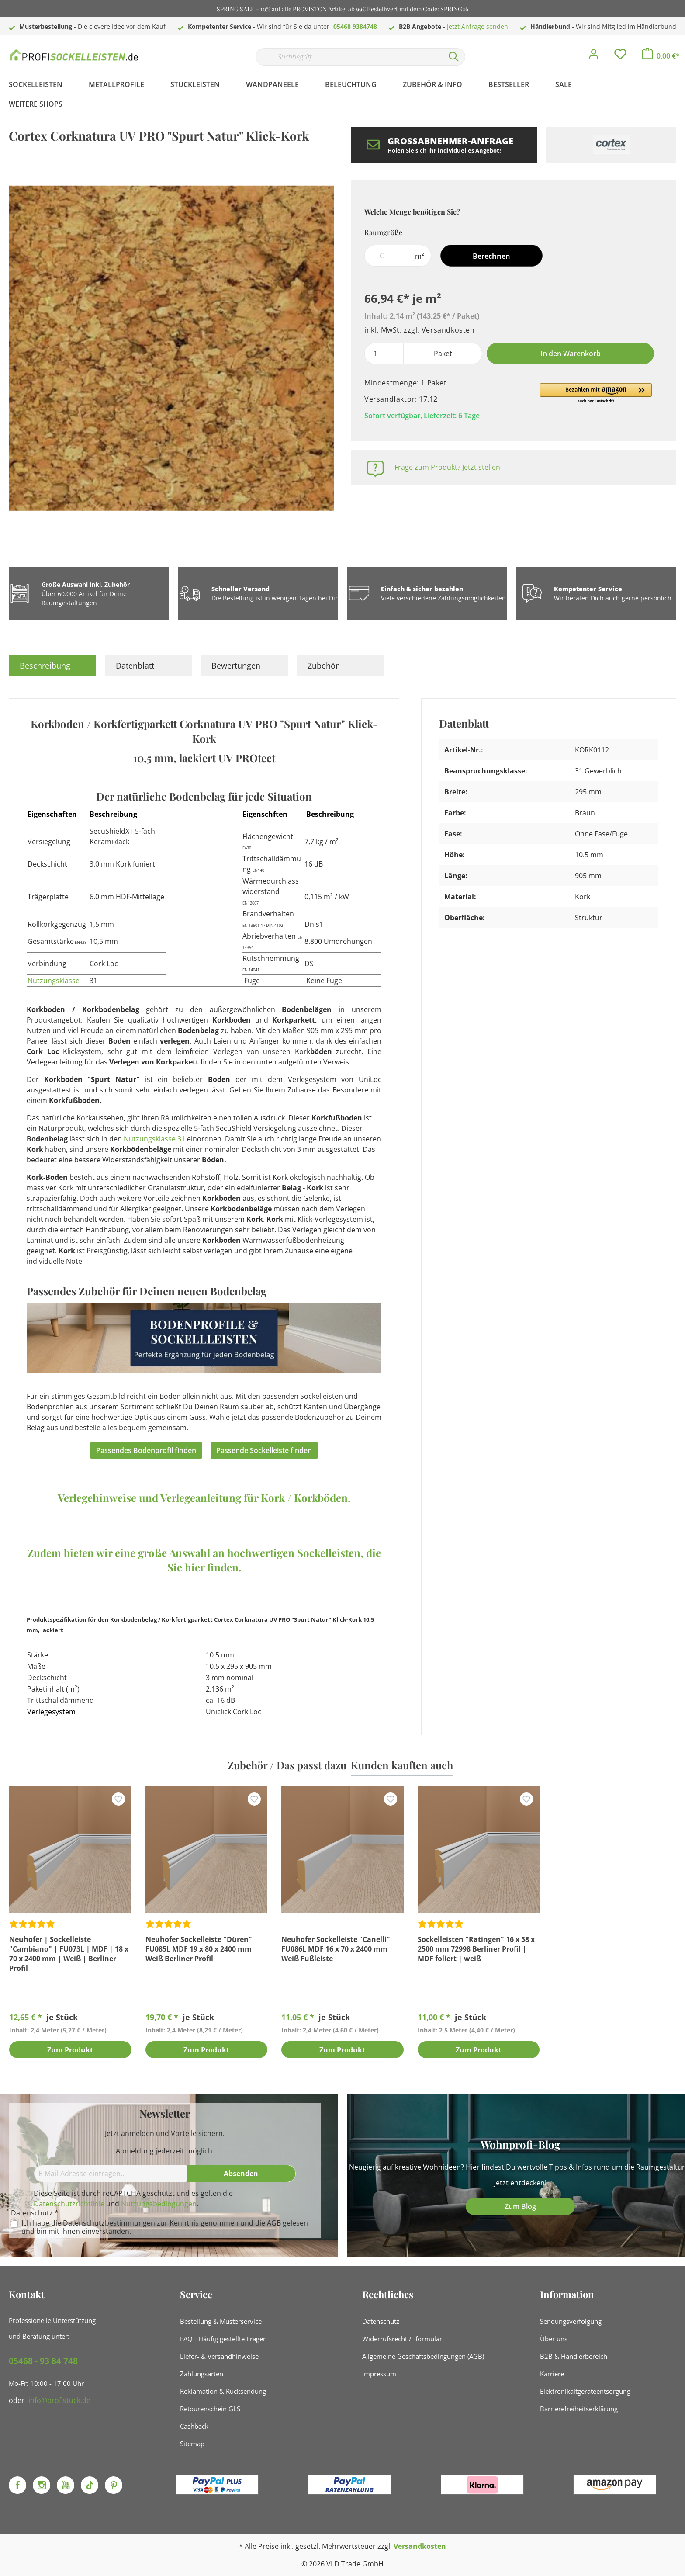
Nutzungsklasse (54, 980)
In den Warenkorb (570, 353)
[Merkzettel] (620, 56)
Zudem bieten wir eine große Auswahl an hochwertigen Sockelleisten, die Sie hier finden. (204, 1560)
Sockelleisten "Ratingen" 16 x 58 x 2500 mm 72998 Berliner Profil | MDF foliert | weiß (476, 1949)
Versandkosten (420, 2546)
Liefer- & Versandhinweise (219, 2356)
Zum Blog (520, 2206)
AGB (274, 2223)
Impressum (379, 2373)
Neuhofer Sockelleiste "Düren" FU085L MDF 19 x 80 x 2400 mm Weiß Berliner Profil (198, 1949)
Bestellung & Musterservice (221, 2321)
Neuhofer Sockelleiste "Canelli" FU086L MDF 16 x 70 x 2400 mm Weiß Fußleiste (335, 1949)
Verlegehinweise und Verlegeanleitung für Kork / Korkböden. (204, 1498)
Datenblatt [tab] (135, 665)
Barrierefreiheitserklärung (579, 2408)
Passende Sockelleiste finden (264, 1450)
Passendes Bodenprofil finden (146, 1450)
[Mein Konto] (593, 56)
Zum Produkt (70, 2050)
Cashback (194, 2426)
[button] (596, 393)
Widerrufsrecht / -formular (402, 2338)
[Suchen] (454, 57)
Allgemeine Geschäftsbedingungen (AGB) (423, 2356)
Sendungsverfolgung (571, 2321)
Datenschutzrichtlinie (69, 2203)
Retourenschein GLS (210, 2408)
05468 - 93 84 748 (43, 2361)
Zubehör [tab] (323, 665)
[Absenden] (241, 2173)
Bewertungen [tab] (235, 665)
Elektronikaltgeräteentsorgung (585, 2391)
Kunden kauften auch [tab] (402, 1765)
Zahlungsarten (201, 2373)
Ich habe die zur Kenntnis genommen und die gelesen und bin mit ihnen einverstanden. (164, 2227)
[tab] (52, 665)
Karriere (552, 2373)
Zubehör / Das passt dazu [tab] (287, 1765)
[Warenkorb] (661, 56)
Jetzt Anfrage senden (477, 26)
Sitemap (192, 2443)
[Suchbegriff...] (349, 57)
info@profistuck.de (59, 2400)
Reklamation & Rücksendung (223, 2391)
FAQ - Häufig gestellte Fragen (223, 2338)
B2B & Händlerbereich (573, 2356)
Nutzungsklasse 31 (154, 1139)
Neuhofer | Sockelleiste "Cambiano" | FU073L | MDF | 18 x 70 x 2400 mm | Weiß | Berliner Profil (68, 1954)
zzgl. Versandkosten (439, 330)
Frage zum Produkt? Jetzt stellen (447, 467)
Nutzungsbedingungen (159, 2203)
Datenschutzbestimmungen (109, 2223)
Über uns (553, 2338)
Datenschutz (380, 2321)
